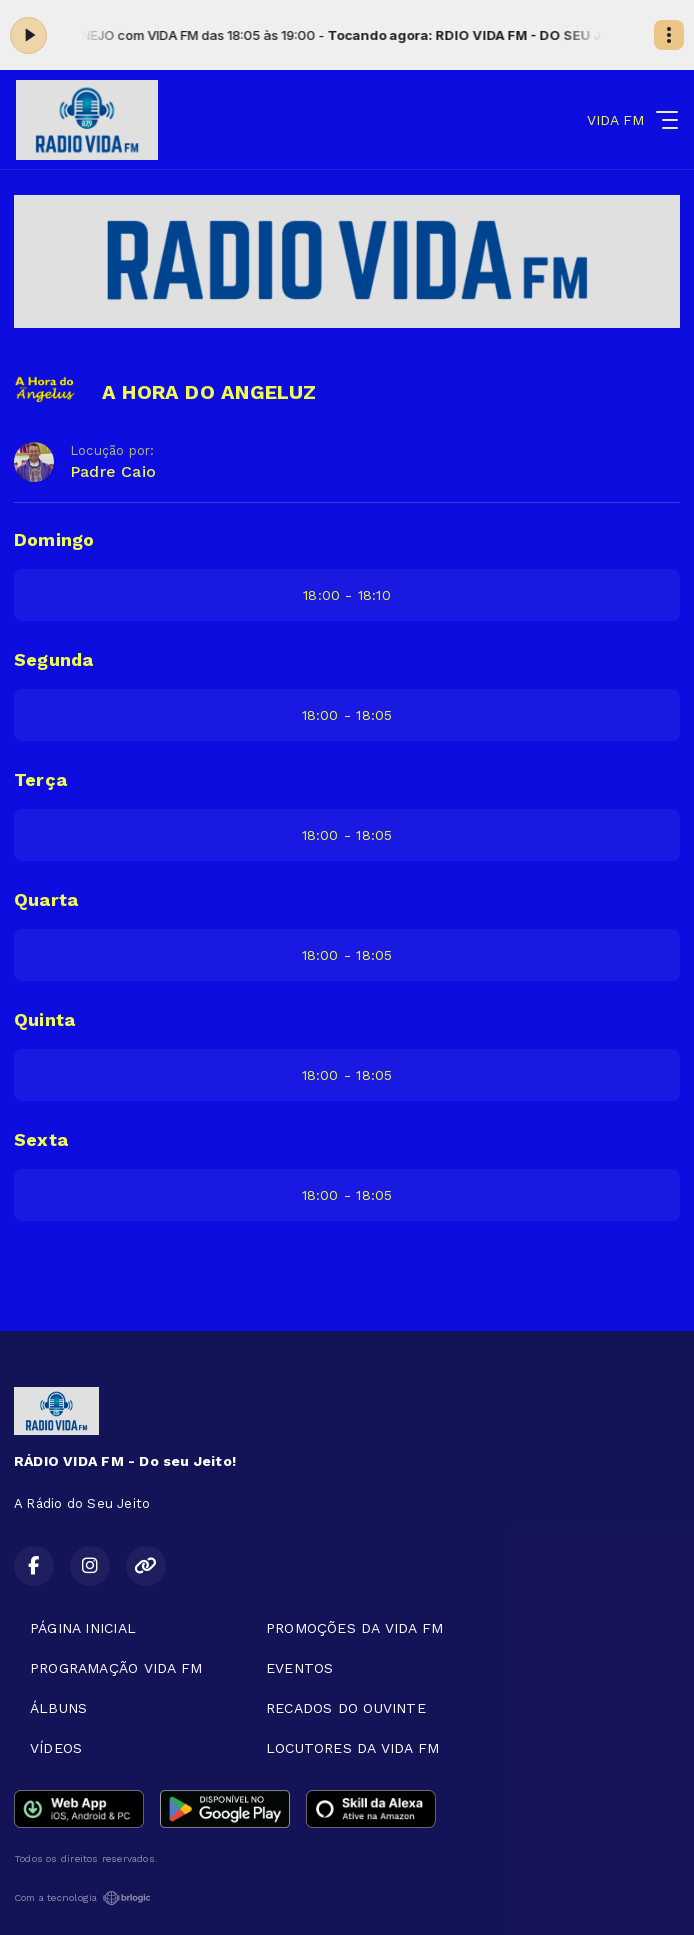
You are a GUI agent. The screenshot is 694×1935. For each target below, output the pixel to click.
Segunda (53, 659)
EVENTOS (299, 1668)
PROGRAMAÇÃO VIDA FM (116, 1668)
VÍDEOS (56, 1748)
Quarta (46, 899)
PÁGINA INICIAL (83, 1628)
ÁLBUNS (58, 1708)
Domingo (54, 539)
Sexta (41, 1139)
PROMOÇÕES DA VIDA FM (354, 1628)
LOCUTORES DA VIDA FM (352, 1748)
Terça (40, 779)
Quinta (44, 1019)
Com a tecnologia (82, 1898)
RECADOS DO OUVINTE (346, 1708)
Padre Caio (113, 471)
